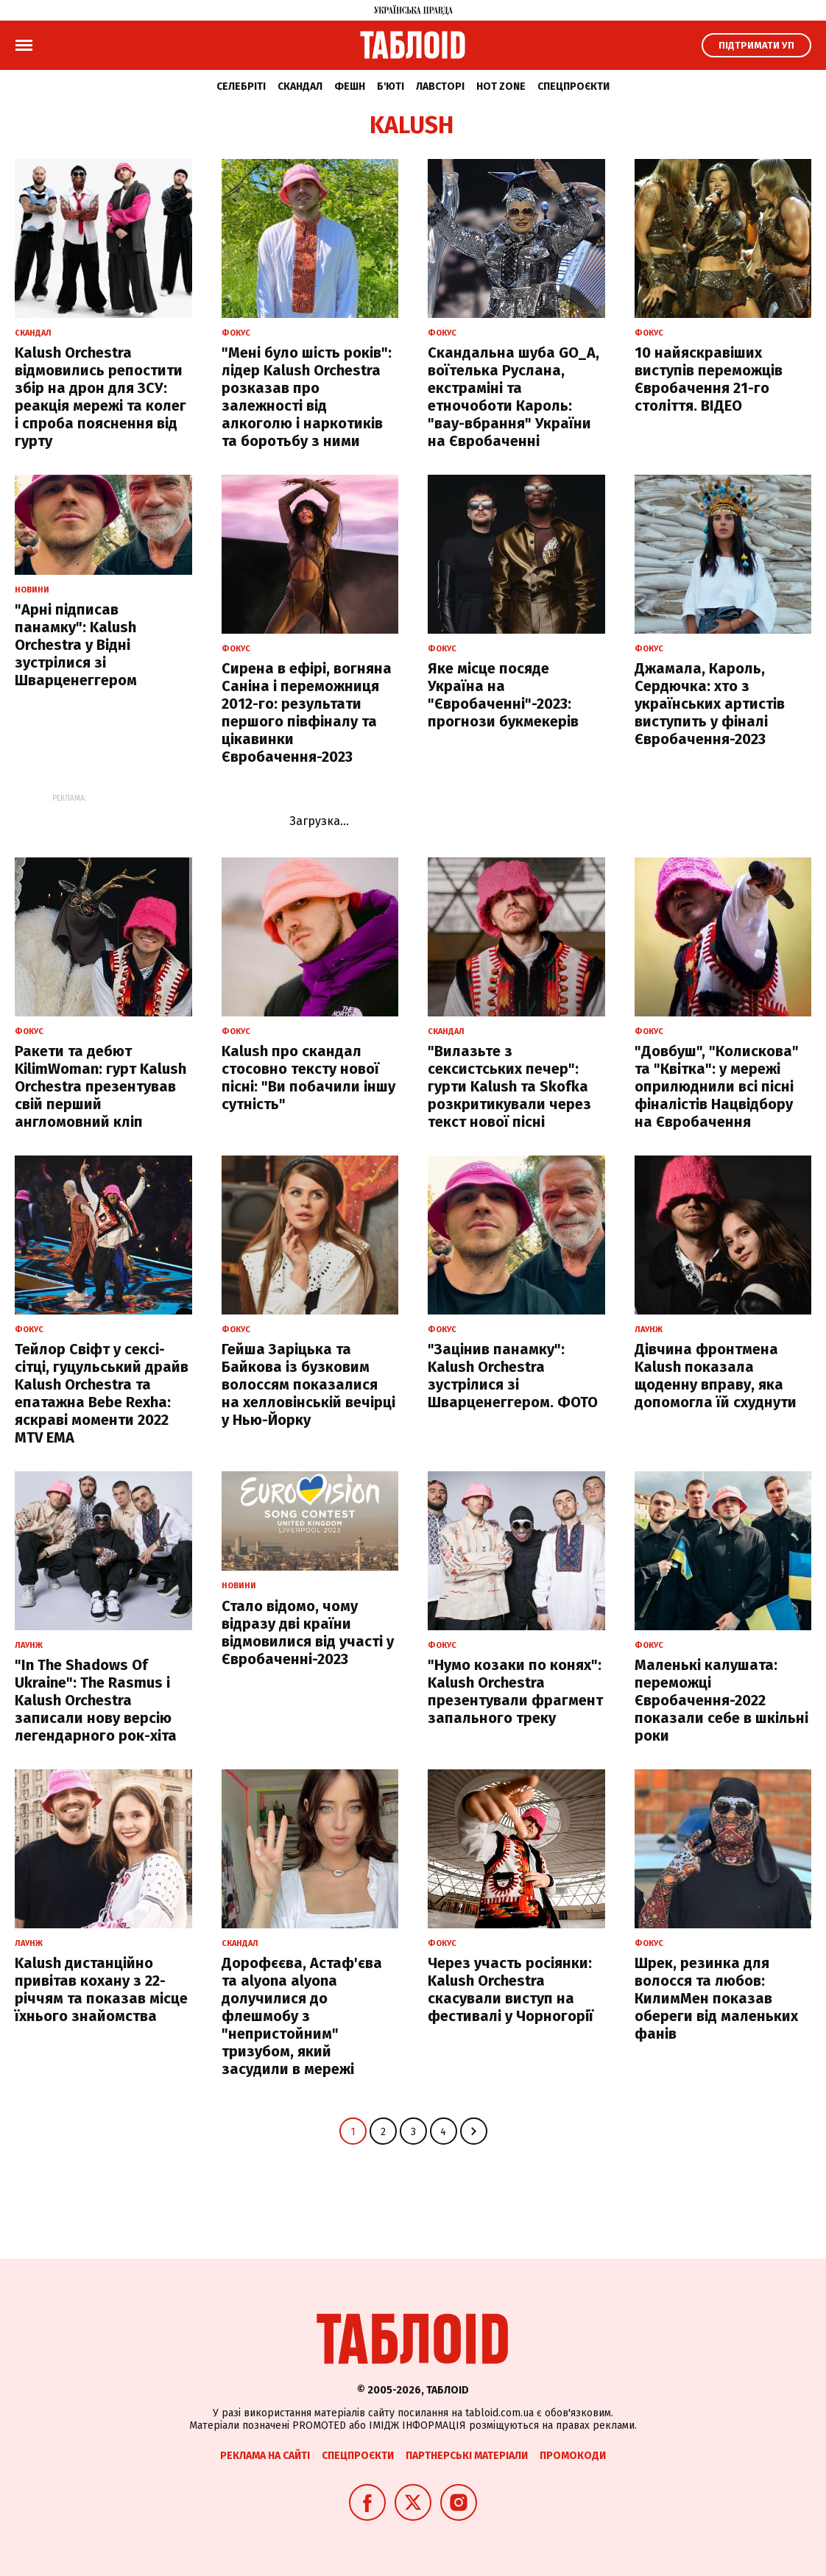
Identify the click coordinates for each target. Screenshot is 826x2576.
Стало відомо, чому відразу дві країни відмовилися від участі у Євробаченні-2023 (308, 1632)
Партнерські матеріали (467, 2455)
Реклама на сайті (265, 2455)
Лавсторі (440, 86)
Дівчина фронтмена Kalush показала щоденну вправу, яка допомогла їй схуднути (716, 1375)
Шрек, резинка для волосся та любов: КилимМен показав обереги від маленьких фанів (716, 1998)
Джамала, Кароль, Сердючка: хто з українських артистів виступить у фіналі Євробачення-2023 (710, 703)
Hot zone (501, 86)
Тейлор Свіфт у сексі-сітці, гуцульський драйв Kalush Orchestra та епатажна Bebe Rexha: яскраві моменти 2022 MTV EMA (101, 1393)
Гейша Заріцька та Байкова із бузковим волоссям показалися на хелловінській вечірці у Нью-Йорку (308, 1384)
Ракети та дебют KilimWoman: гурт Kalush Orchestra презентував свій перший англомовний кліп (100, 1086)
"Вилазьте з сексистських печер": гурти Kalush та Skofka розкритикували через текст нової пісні (509, 1086)
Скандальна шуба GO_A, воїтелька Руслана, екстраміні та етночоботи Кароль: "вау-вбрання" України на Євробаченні (513, 397)
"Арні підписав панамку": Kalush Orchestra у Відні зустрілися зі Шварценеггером (76, 645)
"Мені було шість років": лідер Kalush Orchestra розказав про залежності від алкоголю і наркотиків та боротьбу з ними (307, 397)
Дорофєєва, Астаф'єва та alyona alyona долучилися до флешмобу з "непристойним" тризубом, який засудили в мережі (302, 2016)
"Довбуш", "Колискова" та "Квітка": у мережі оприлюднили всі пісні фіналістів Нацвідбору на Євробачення (717, 1086)
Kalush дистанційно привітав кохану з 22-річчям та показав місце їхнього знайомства (101, 1989)
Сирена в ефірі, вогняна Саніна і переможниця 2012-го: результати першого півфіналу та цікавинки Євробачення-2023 (307, 712)
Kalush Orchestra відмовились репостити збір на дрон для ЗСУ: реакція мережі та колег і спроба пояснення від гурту (100, 397)
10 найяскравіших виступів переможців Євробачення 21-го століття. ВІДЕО (709, 379)
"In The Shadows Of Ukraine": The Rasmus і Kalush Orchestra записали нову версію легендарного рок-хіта (96, 1700)
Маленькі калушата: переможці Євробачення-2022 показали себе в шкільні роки (721, 1700)
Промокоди (573, 2455)
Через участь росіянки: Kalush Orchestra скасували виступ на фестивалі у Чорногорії (510, 1989)
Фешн (349, 86)
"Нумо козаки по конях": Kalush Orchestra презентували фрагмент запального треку (515, 1691)
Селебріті (241, 86)
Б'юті (390, 86)
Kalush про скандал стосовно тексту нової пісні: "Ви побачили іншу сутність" (308, 1077)
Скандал (300, 86)
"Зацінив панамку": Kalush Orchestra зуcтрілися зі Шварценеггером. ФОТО (513, 1375)
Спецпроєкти (573, 86)
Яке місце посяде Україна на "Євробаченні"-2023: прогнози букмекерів (503, 694)
